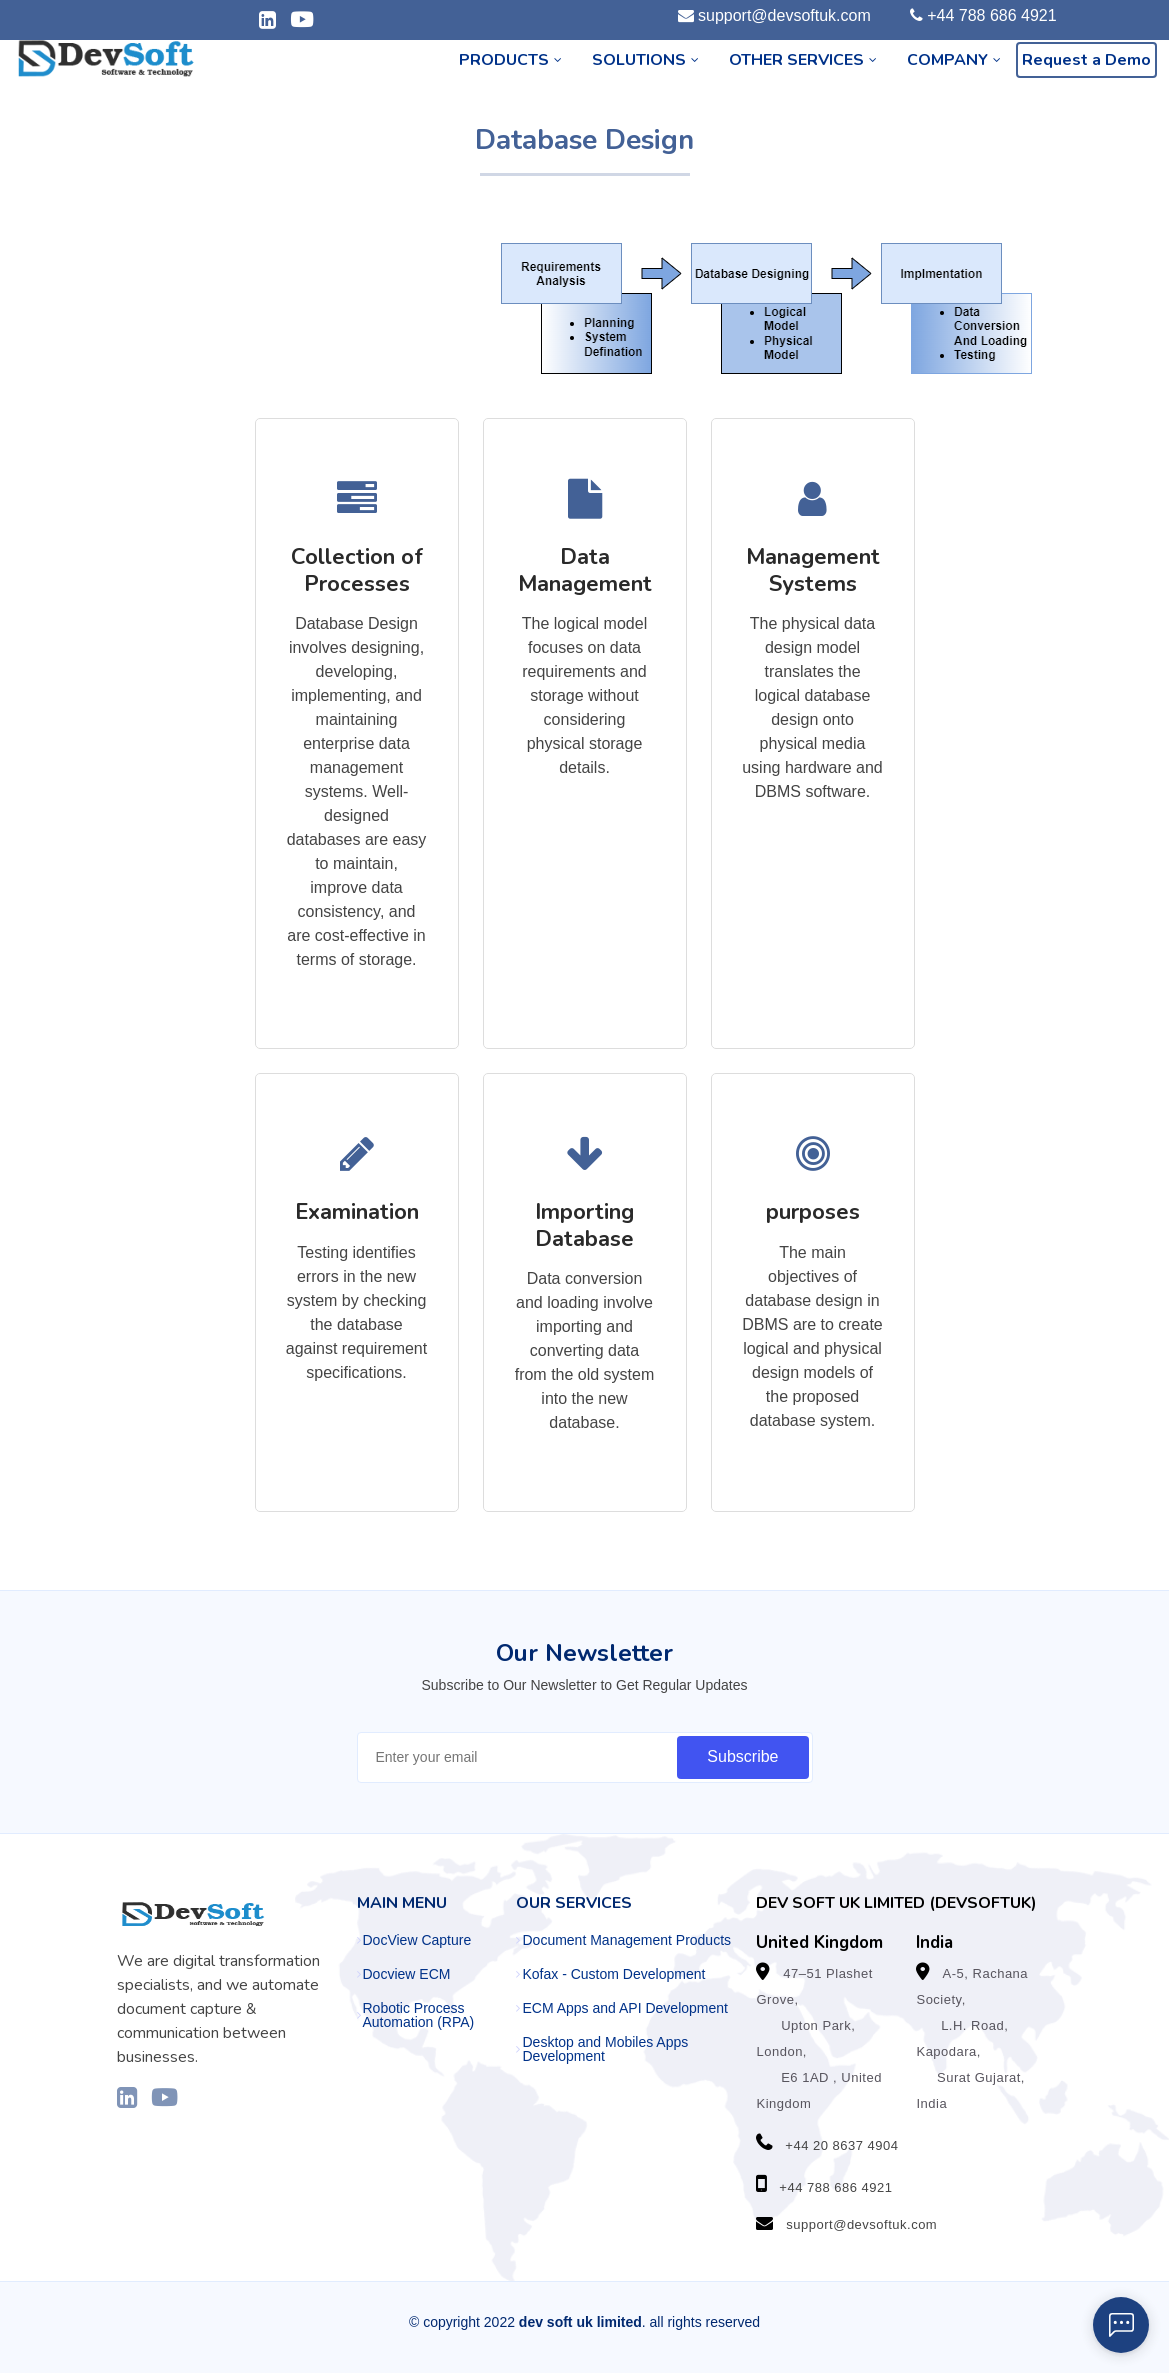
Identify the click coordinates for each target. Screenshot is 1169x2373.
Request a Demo (1086, 60)
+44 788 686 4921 (991, 15)
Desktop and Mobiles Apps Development (605, 2049)
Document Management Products (626, 1940)
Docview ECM (407, 1974)
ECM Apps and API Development (624, 2008)
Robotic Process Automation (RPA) (419, 2015)
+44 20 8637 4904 (841, 2145)
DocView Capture (417, 1940)
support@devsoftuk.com (784, 15)
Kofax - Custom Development (613, 1974)
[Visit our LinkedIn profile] (127, 2097)
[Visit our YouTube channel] (164, 2097)
